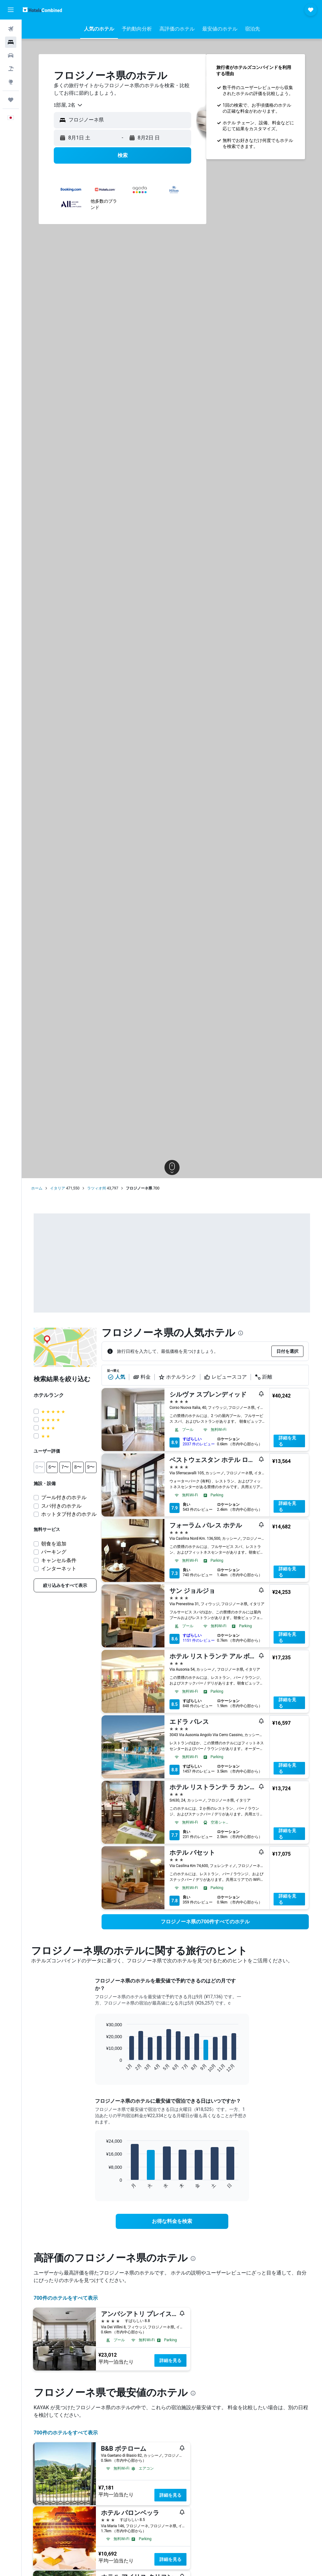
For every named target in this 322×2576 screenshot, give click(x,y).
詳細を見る (287, 1441)
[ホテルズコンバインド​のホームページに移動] (42, 10)
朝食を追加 (53, 1544)
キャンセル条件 (58, 1560)
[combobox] (68, 105)
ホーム (36, 1188)
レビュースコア (225, 1377)
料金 (142, 1377)
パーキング (53, 1552)
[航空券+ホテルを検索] (11, 68)
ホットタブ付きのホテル (69, 1514)
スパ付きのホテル (61, 1506)
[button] (11, 10)
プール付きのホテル (63, 1497)
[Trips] (11, 99)
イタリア (57, 1188)
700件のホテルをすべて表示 (66, 2298)
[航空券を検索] (11, 29)
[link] (65, 1585)
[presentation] (240, 1333)
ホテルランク (177, 1377)
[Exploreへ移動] (11, 82)
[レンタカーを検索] (11, 55)
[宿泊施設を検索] (11, 42)
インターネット (58, 1569)
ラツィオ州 (96, 1188)
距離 (263, 1377)
